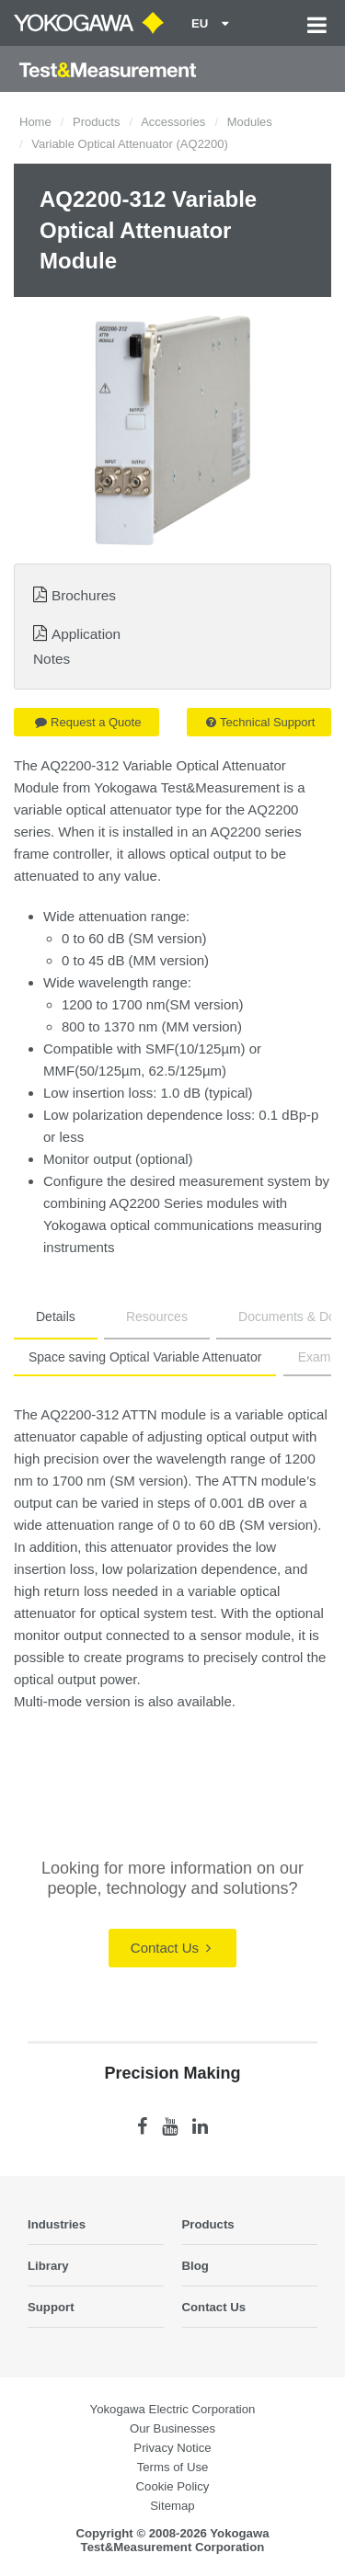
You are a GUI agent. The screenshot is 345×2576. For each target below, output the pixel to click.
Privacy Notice (172, 2448)
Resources (157, 1316)
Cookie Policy (173, 2486)
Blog (195, 2266)
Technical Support (260, 722)
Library (48, 2266)
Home (35, 122)
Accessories (173, 122)
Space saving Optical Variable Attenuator (145, 1357)
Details (55, 1316)
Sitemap (172, 2506)
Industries (57, 2224)
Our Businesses (172, 2428)
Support (51, 2307)
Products (96, 122)
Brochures (84, 595)
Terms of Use (173, 2467)
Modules (249, 122)
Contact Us (171, 1947)
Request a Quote (88, 722)
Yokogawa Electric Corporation (173, 2409)
